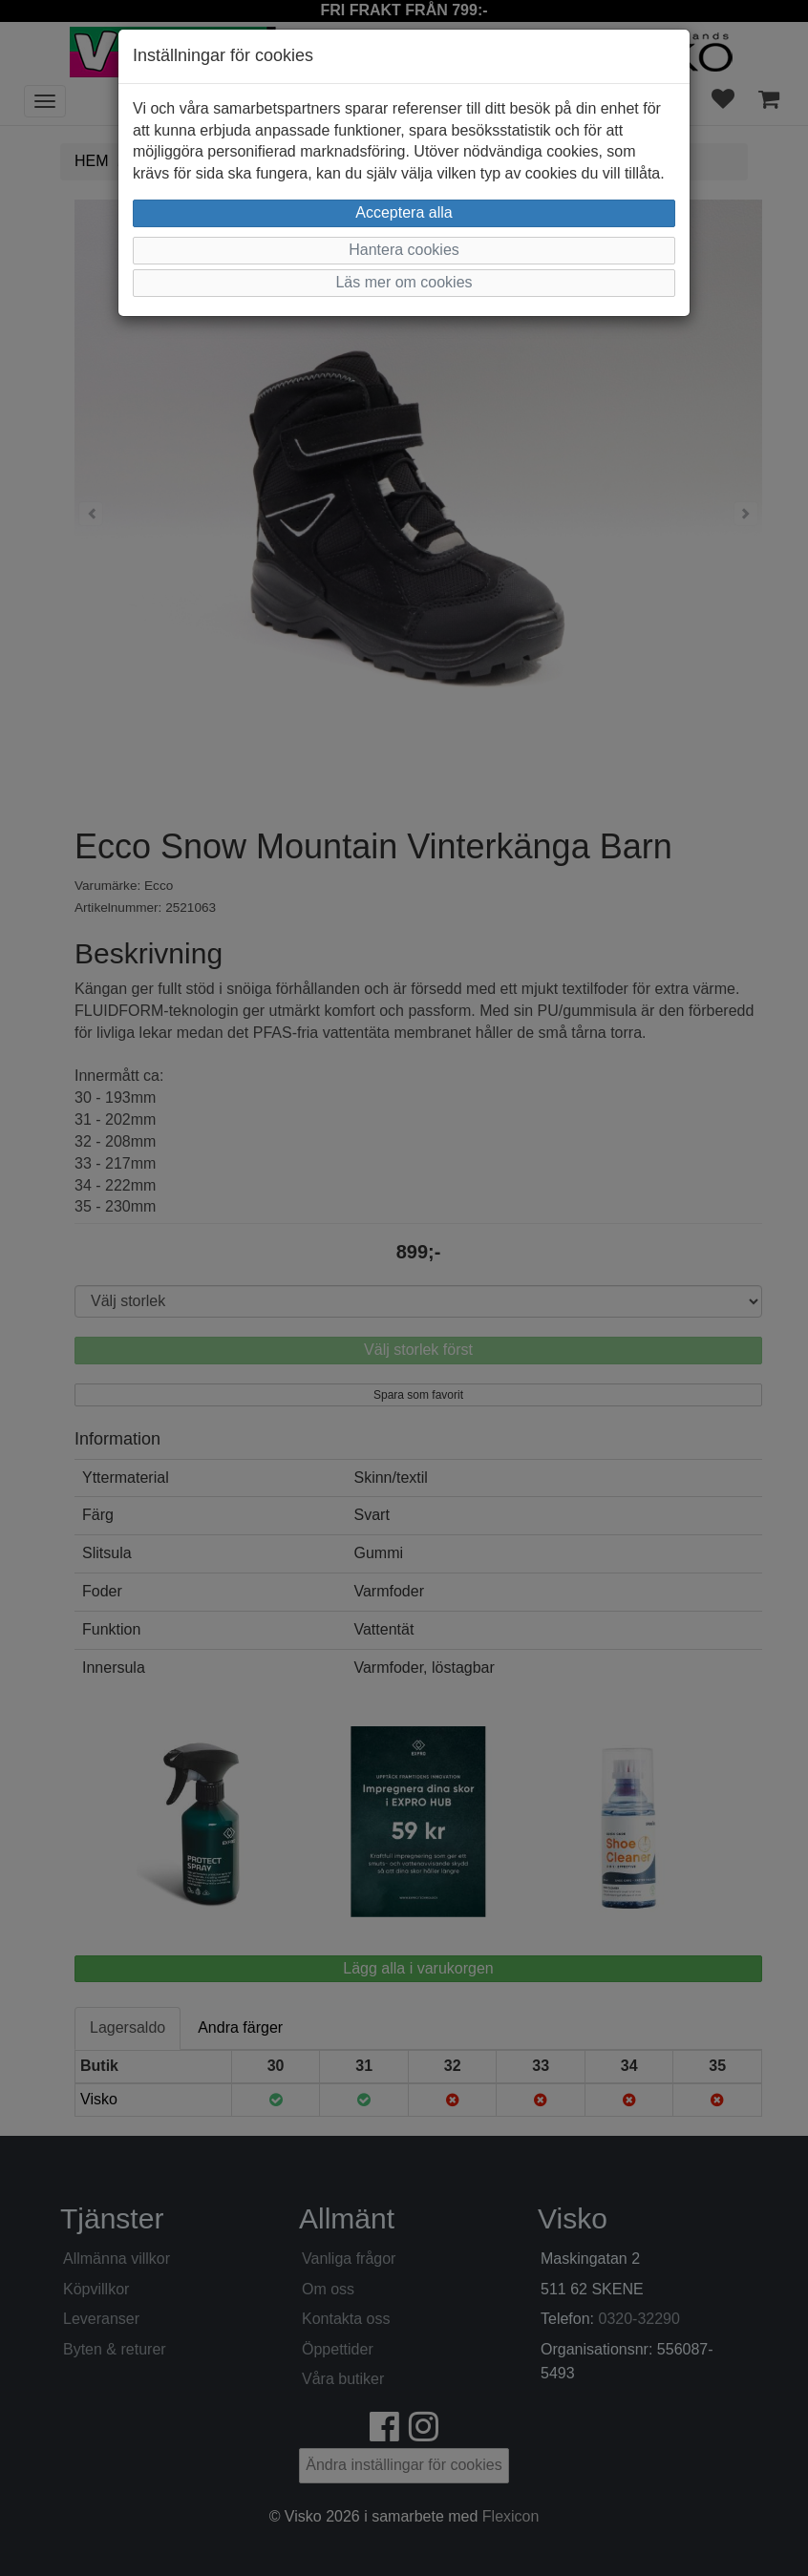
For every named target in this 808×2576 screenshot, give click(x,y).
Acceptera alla (403, 212)
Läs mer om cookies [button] (403, 282)
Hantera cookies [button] (404, 250)
